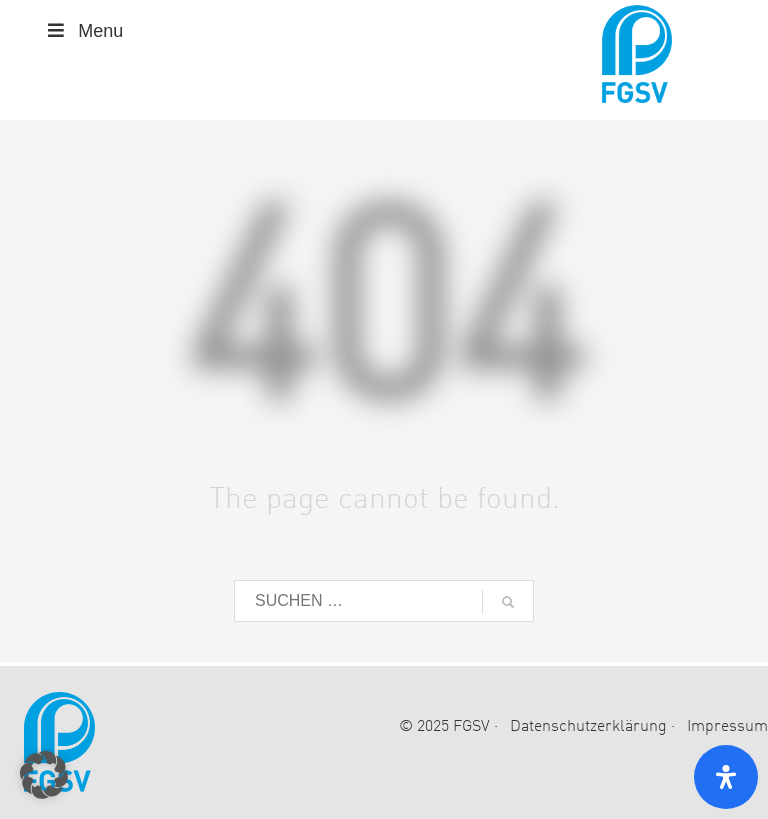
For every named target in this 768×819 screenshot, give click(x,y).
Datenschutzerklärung (588, 727)
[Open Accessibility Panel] (726, 777)
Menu (83, 31)
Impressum (727, 727)
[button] (44, 775)
